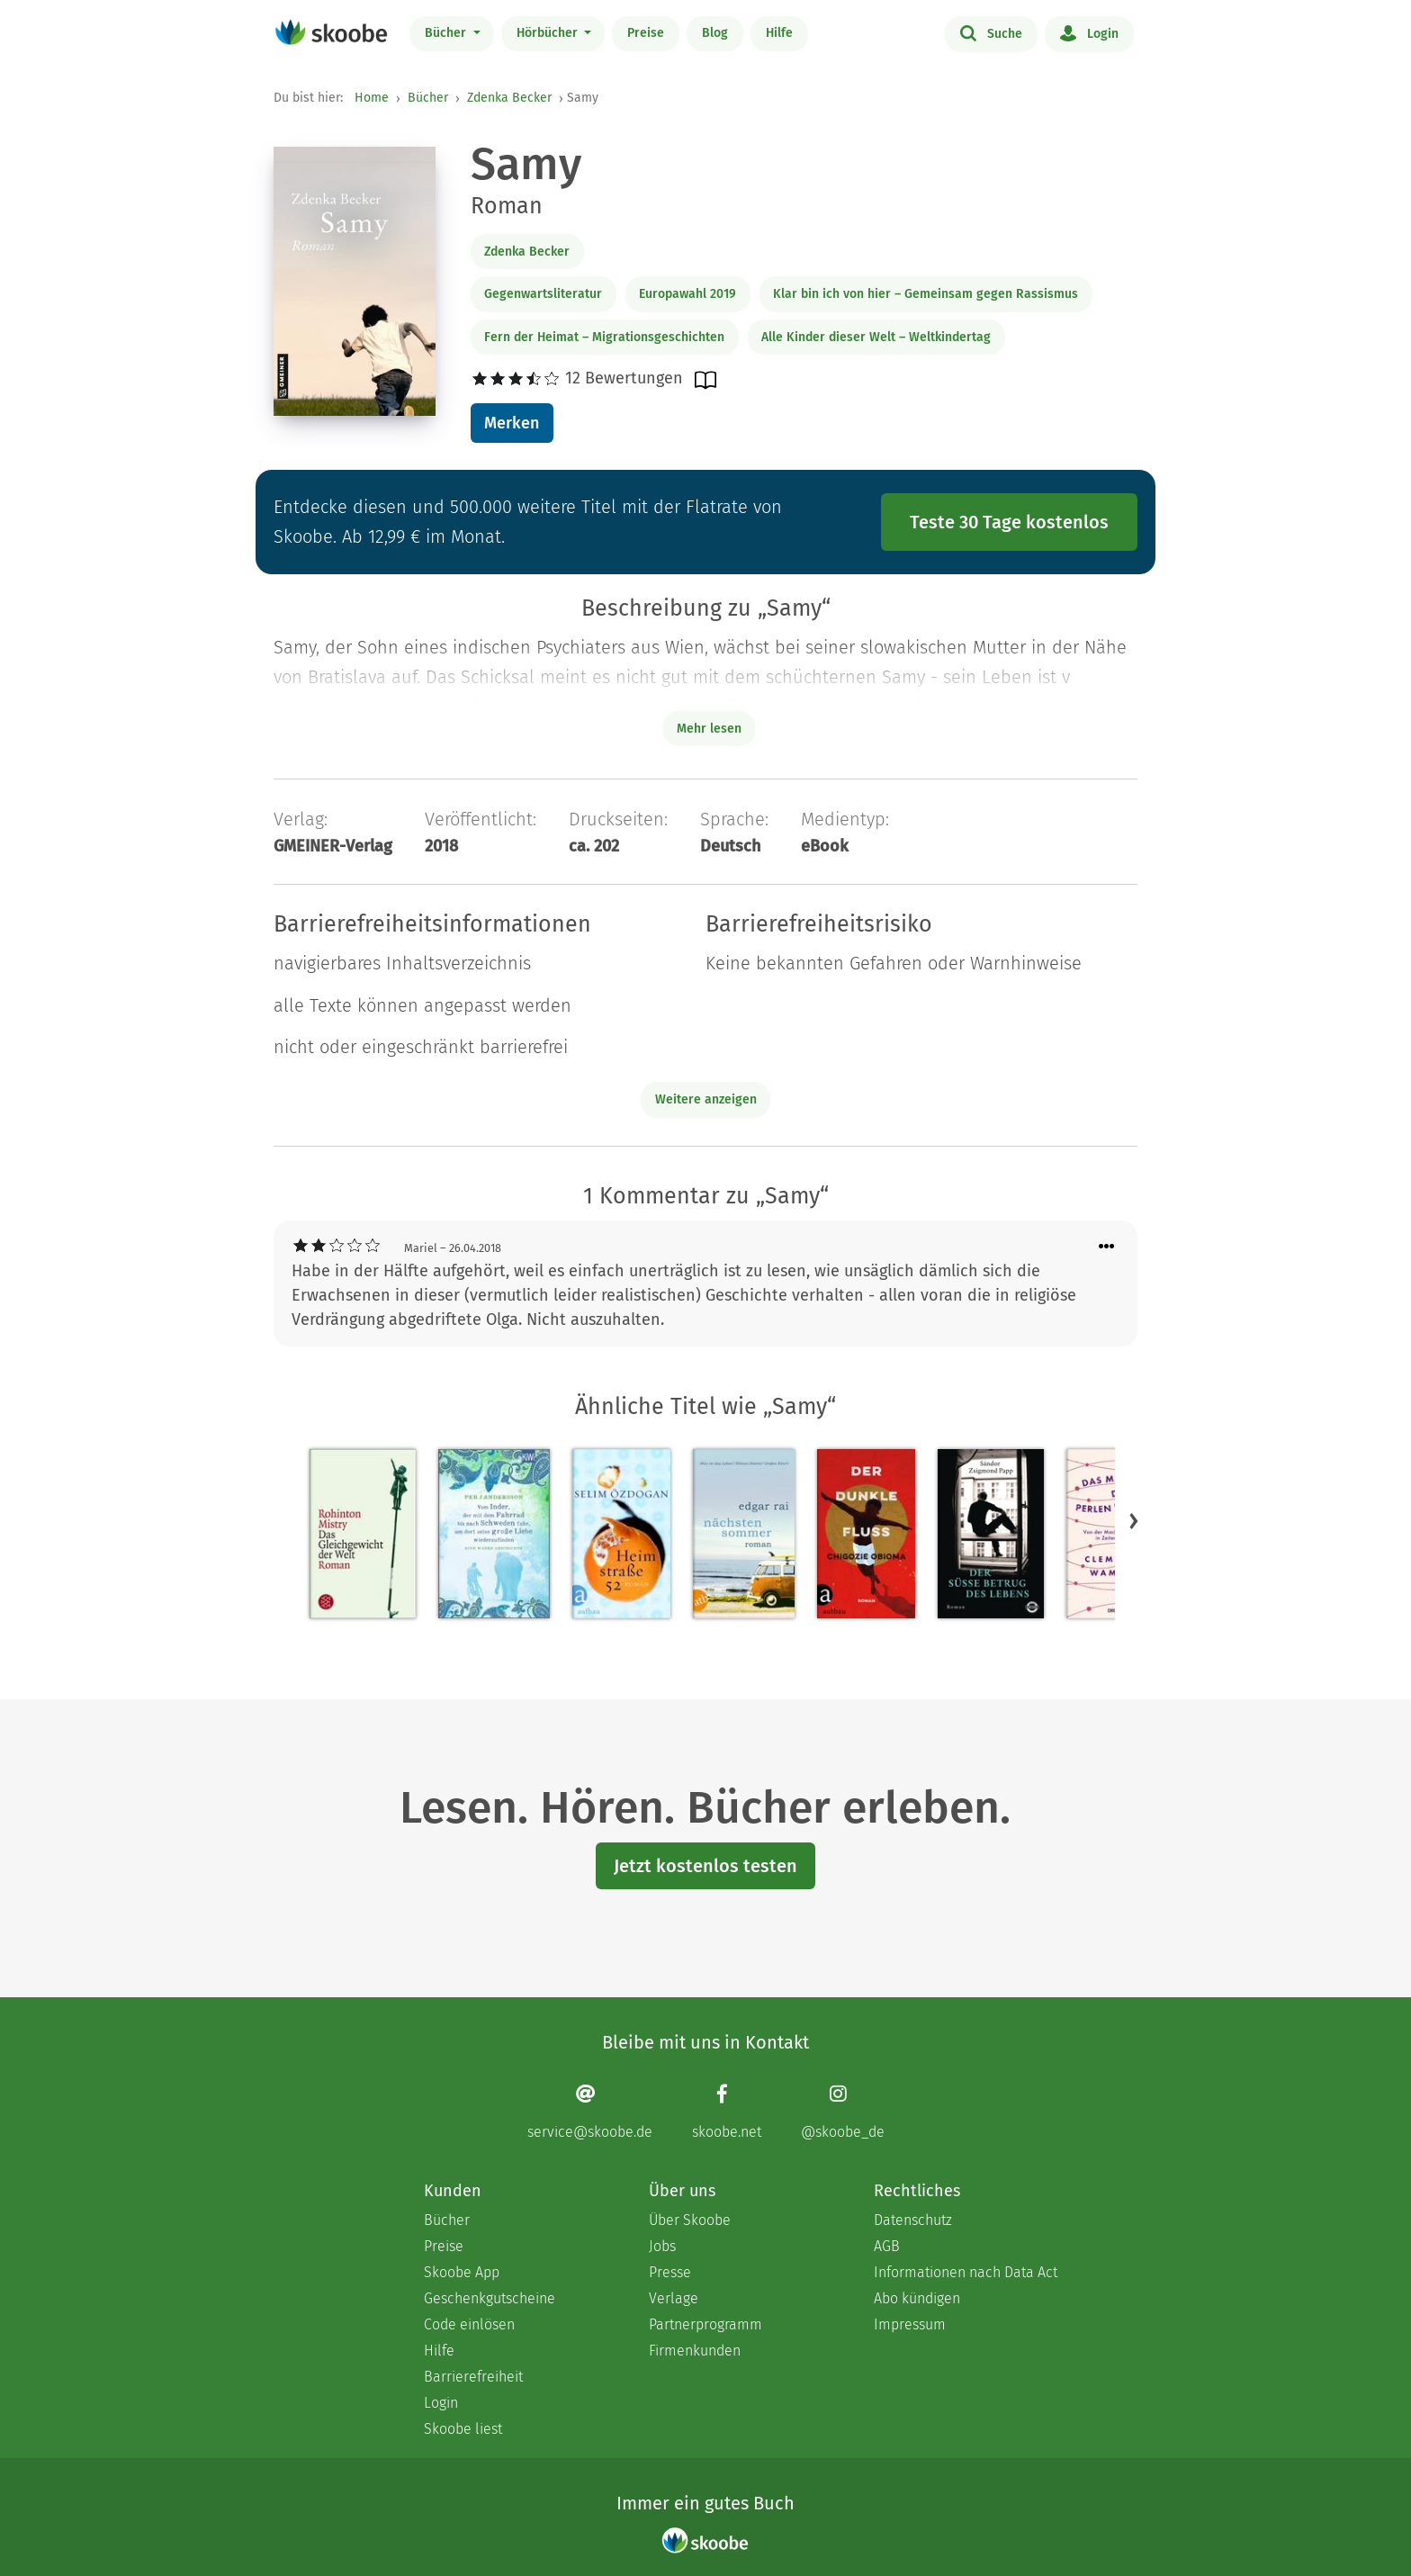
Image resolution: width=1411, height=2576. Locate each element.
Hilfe (779, 33)
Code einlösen (469, 2324)
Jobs (662, 2246)
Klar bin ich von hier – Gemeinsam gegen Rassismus (925, 294)
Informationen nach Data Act (965, 2272)
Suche (991, 32)
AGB (887, 2246)
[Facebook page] (726, 2112)
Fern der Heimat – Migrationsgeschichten (604, 337)
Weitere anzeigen (706, 1099)
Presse (670, 2272)
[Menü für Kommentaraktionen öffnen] (1107, 1247)
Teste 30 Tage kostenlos (1009, 522)
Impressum (910, 2324)
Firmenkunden (695, 2350)
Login (1089, 32)
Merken (511, 423)
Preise (645, 33)
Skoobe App (461, 2272)
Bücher (447, 33)
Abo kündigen (917, 2298)
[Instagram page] (843, 2112)
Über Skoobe (690, 2220)
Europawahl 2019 (687, 294)
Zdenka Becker (509, 97)
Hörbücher (549, 33)
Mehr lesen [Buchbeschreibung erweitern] (709, 728)
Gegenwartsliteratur (543, 294)
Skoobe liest (463, 2428)
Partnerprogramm (705, 2324)
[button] (1134, 1521)
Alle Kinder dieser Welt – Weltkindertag (876, 337)
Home (372, 97)
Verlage (673, 2298)
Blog (715, 33)
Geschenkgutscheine (489, 2298)
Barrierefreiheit (473, 2376)
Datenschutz (913, 2220)
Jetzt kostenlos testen (705, 1866)
